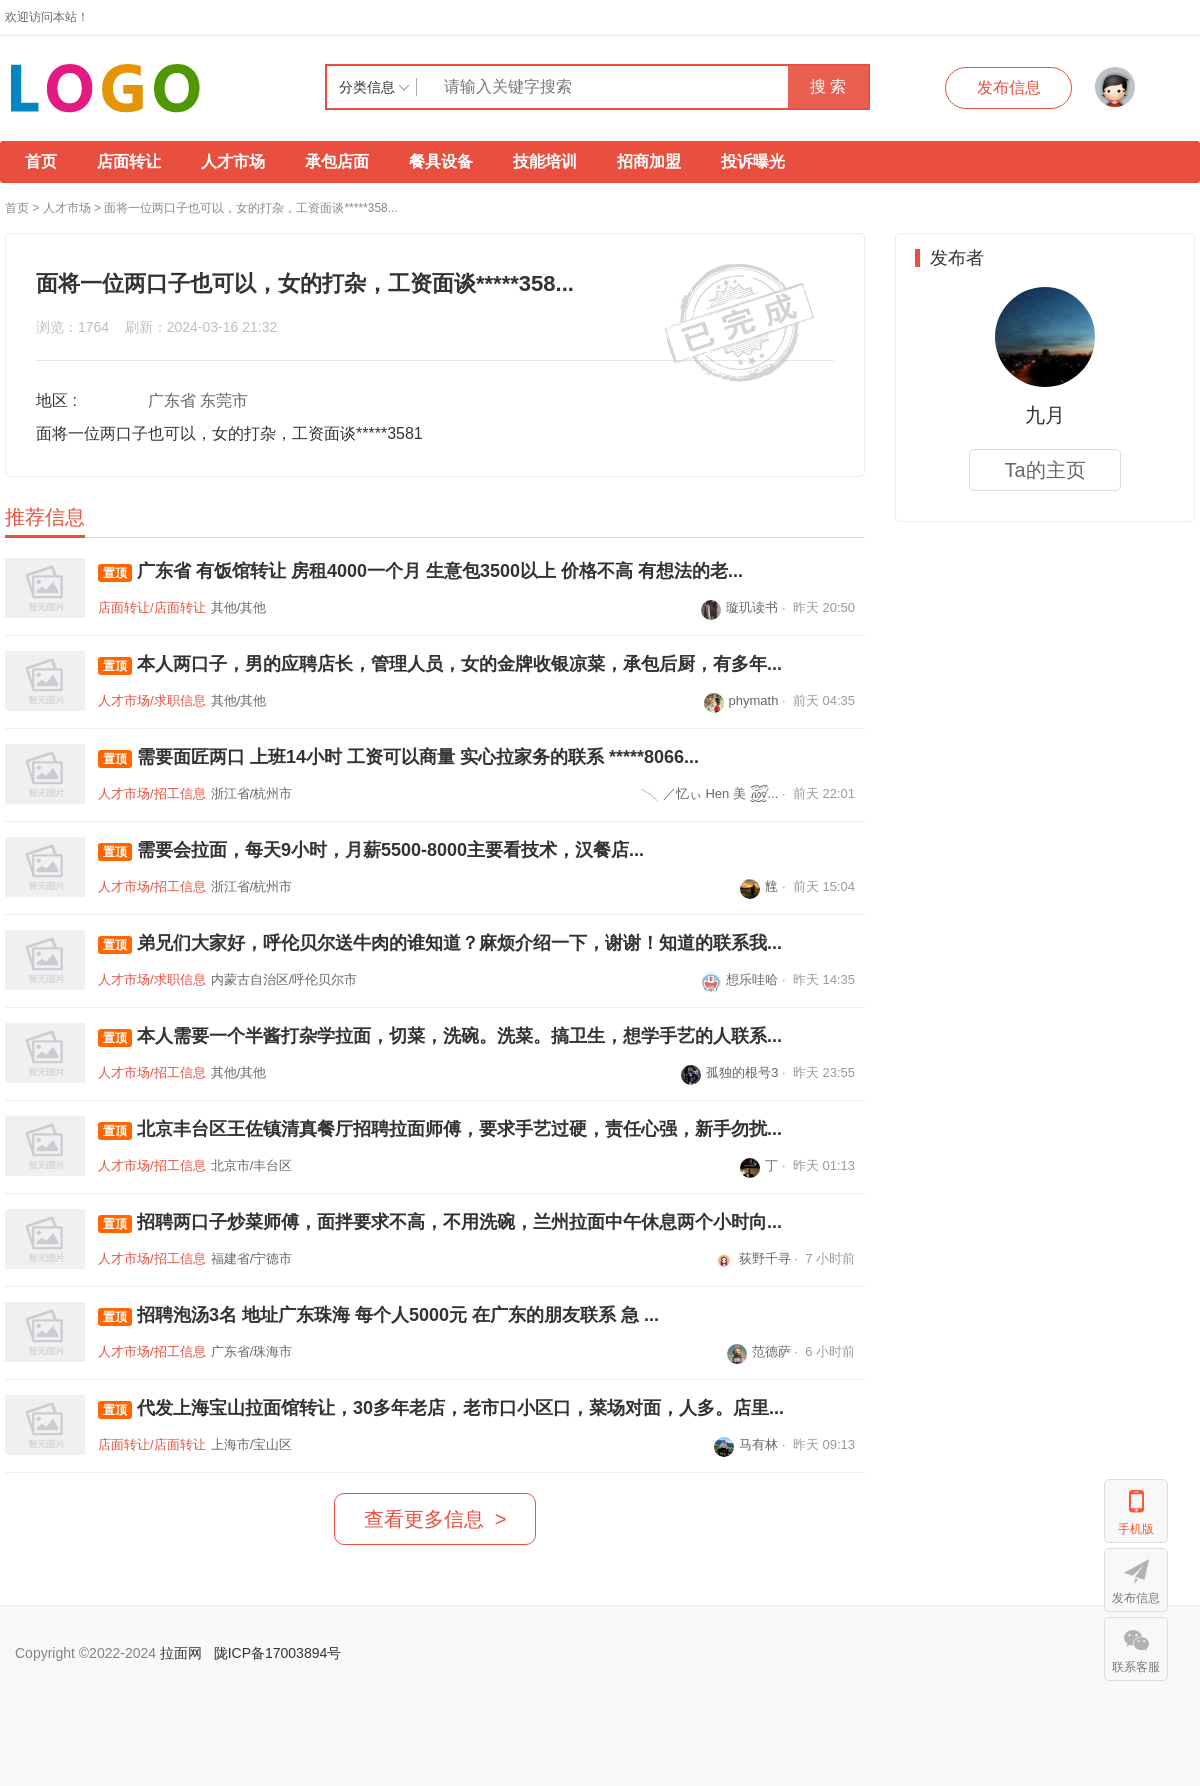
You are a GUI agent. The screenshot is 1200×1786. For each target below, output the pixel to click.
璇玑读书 (739, 607)
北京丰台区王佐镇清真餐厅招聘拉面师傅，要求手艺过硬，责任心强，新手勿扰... (440, 1129)
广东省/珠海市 (252, 1351)
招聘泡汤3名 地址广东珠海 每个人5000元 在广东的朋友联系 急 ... (378, 1315)
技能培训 (545, 161)
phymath (741, 700)
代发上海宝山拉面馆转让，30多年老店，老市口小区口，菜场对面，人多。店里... (441, 1408)
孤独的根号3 (729, 1072)
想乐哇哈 (739, 979)
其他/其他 (239, 607)
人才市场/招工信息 (152, 793)
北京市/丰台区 (252, 1165)
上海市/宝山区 (252, 1444)
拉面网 (181, 1653)
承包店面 (337, 161)
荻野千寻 (752, 1258)
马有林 (746, 1444)
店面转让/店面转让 (152, 607)
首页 (41, 161)
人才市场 (233, 161)
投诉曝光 (753, 161)
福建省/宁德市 (252, 1258)
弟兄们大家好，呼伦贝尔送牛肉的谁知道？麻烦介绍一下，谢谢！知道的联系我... (440, 943)
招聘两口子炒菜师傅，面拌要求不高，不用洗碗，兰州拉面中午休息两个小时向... (440, 1222)
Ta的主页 (1044, 470)
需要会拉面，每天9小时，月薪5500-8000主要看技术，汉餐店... (371, 850)
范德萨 (759, 1351)
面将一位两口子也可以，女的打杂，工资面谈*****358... (250, 208)
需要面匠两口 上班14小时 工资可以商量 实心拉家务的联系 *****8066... (398, 757)
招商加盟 (649, 161)
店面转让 (129, 161)
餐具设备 (441, 161)
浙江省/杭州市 (252, 793)
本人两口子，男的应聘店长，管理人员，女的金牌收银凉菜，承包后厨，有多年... (440, 664)
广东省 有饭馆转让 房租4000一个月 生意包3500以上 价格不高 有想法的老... (420, 571)
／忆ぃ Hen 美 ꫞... (708, 793)
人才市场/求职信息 (152, 700)
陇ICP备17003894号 (278, 1653)
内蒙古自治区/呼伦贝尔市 (284, 979)
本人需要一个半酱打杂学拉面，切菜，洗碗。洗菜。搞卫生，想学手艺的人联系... (440, 1036)
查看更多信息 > (435, 1519)
